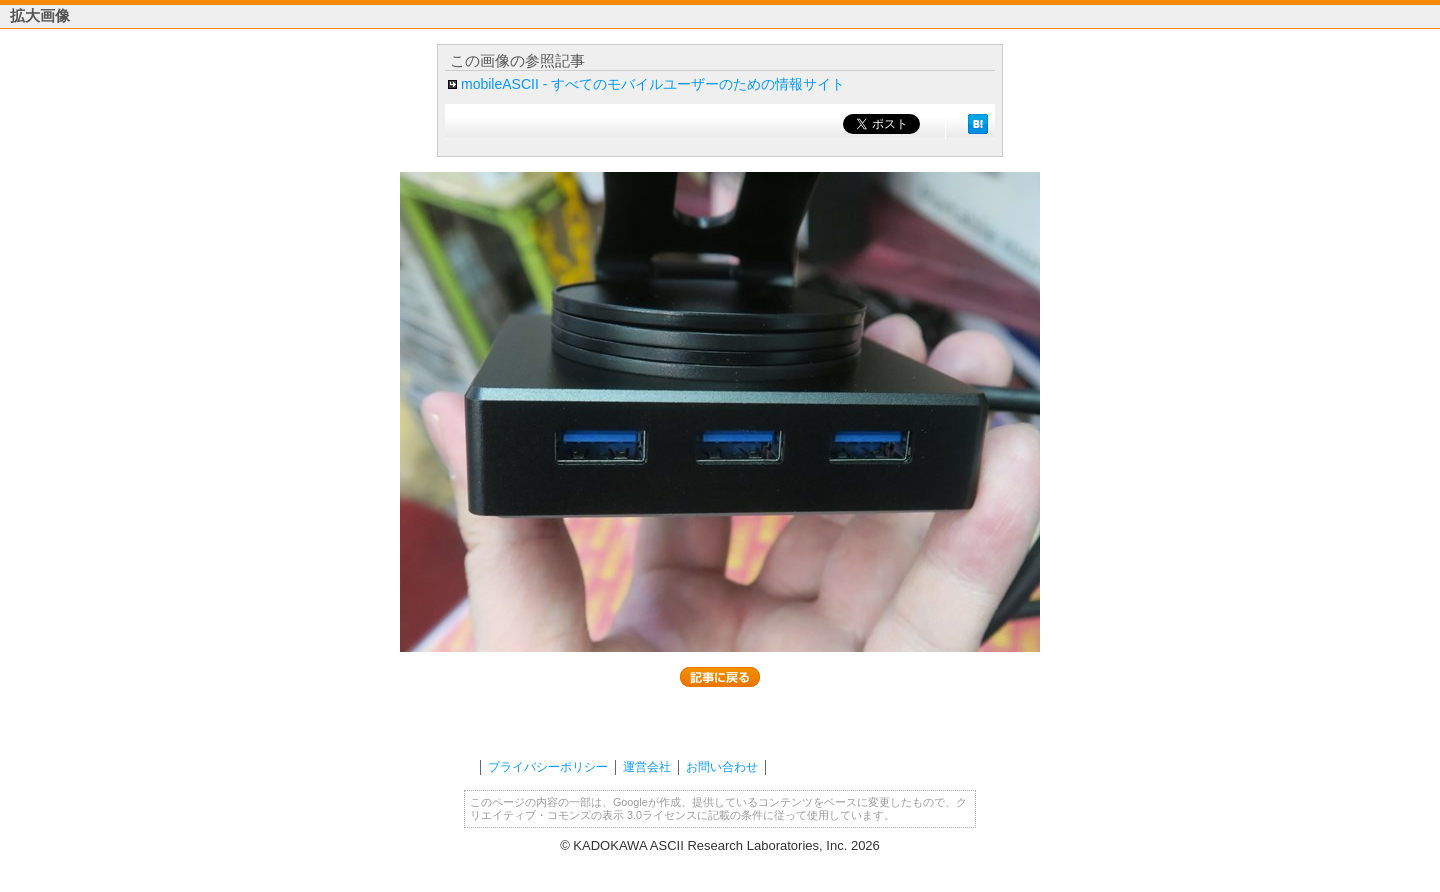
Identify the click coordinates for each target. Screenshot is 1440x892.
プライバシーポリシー (548, 767)
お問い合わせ (722, 767)
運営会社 (647, 767)
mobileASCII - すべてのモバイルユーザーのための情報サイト (653, 84)
